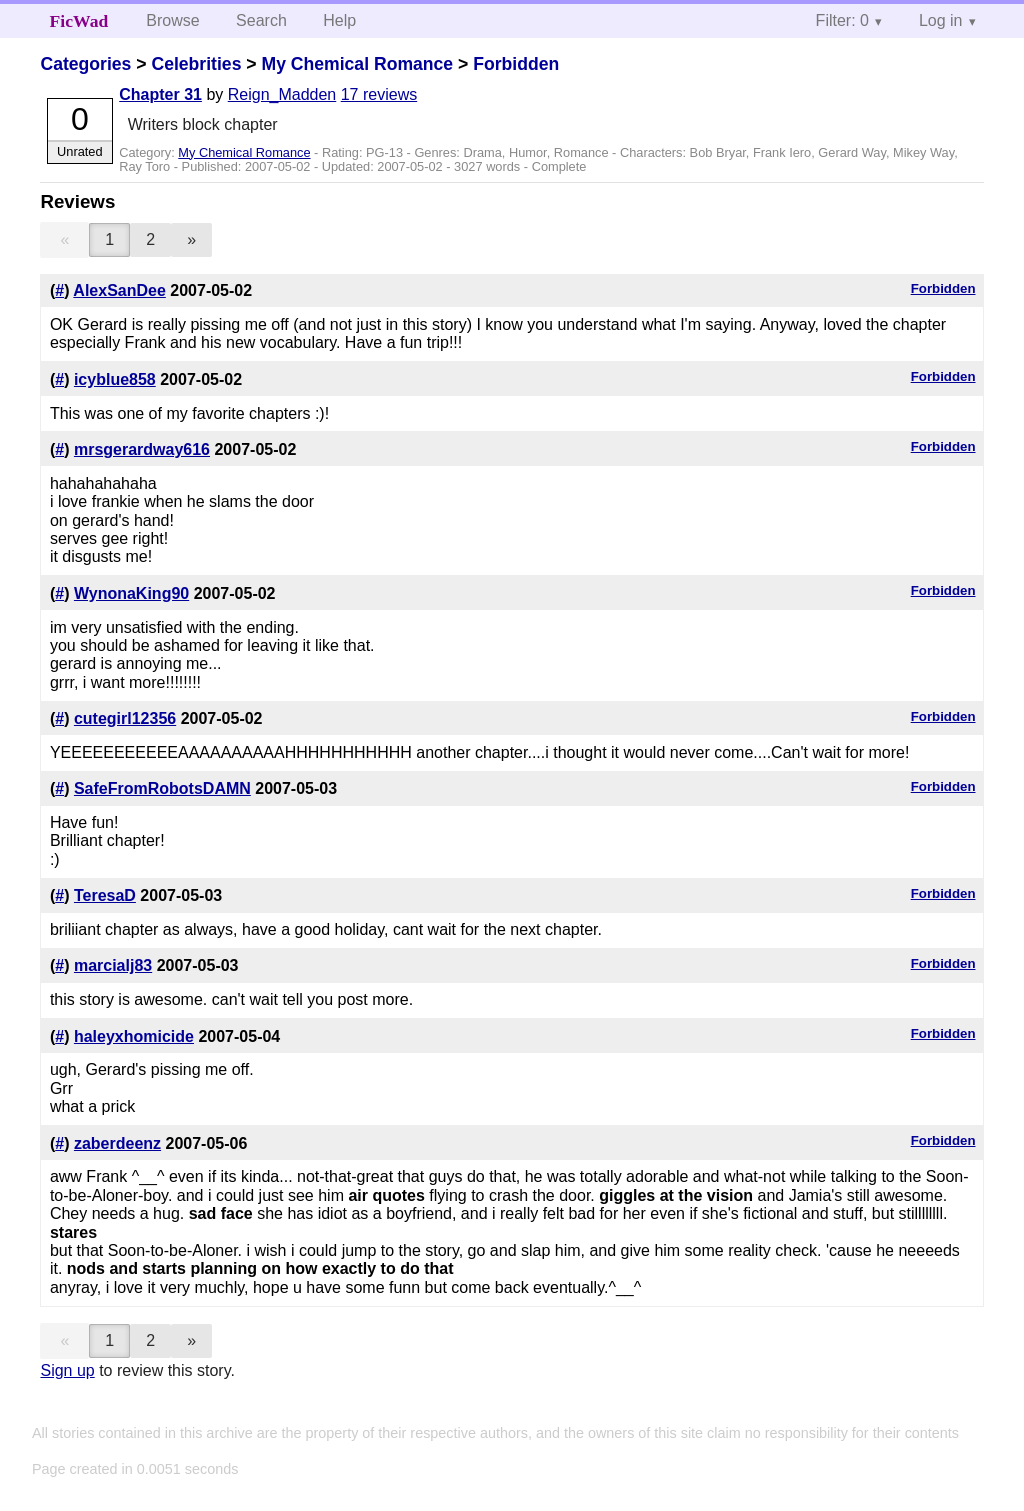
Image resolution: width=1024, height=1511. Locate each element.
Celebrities (196, 64)
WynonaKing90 (131, 593)
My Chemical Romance (357, 64)
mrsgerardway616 (142, 449)
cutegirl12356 (125, 718)
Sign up (67, 1370)
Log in (941, 20)
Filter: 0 (842, 20)
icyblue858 (115, 379)
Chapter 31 (160, 94)
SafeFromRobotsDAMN (162, 788)
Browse (172, 20)
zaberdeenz (117, 1143)
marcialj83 (113, 965)
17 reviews (379, 94)
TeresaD (105, 895)
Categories (85, 64)
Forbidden (516, 64)
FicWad (79, 21)
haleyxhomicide (134, 1036)
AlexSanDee (119, 290)
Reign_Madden (282, 94)
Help (339, 20)
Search (261, 20)
